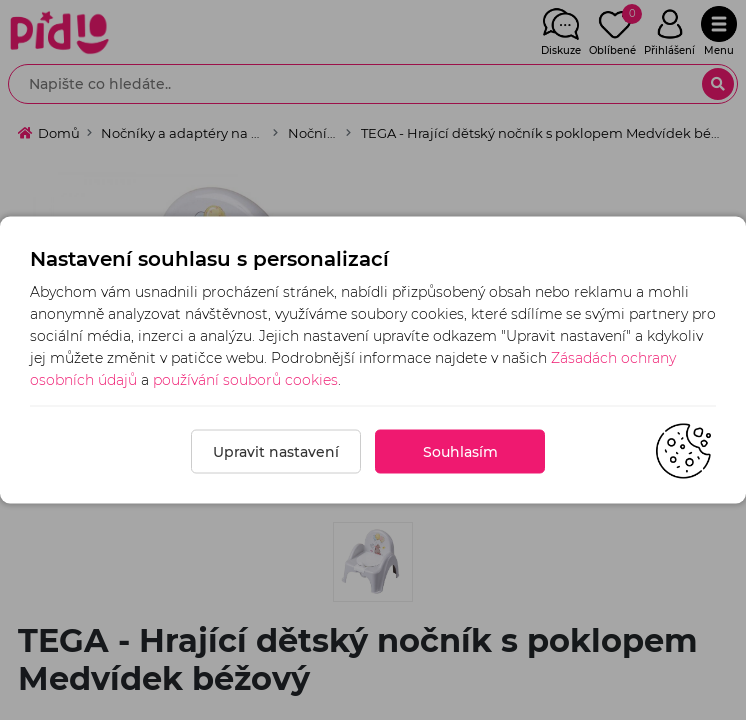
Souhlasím (460, 452)
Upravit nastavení (276, 452)
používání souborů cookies (245, 380)
